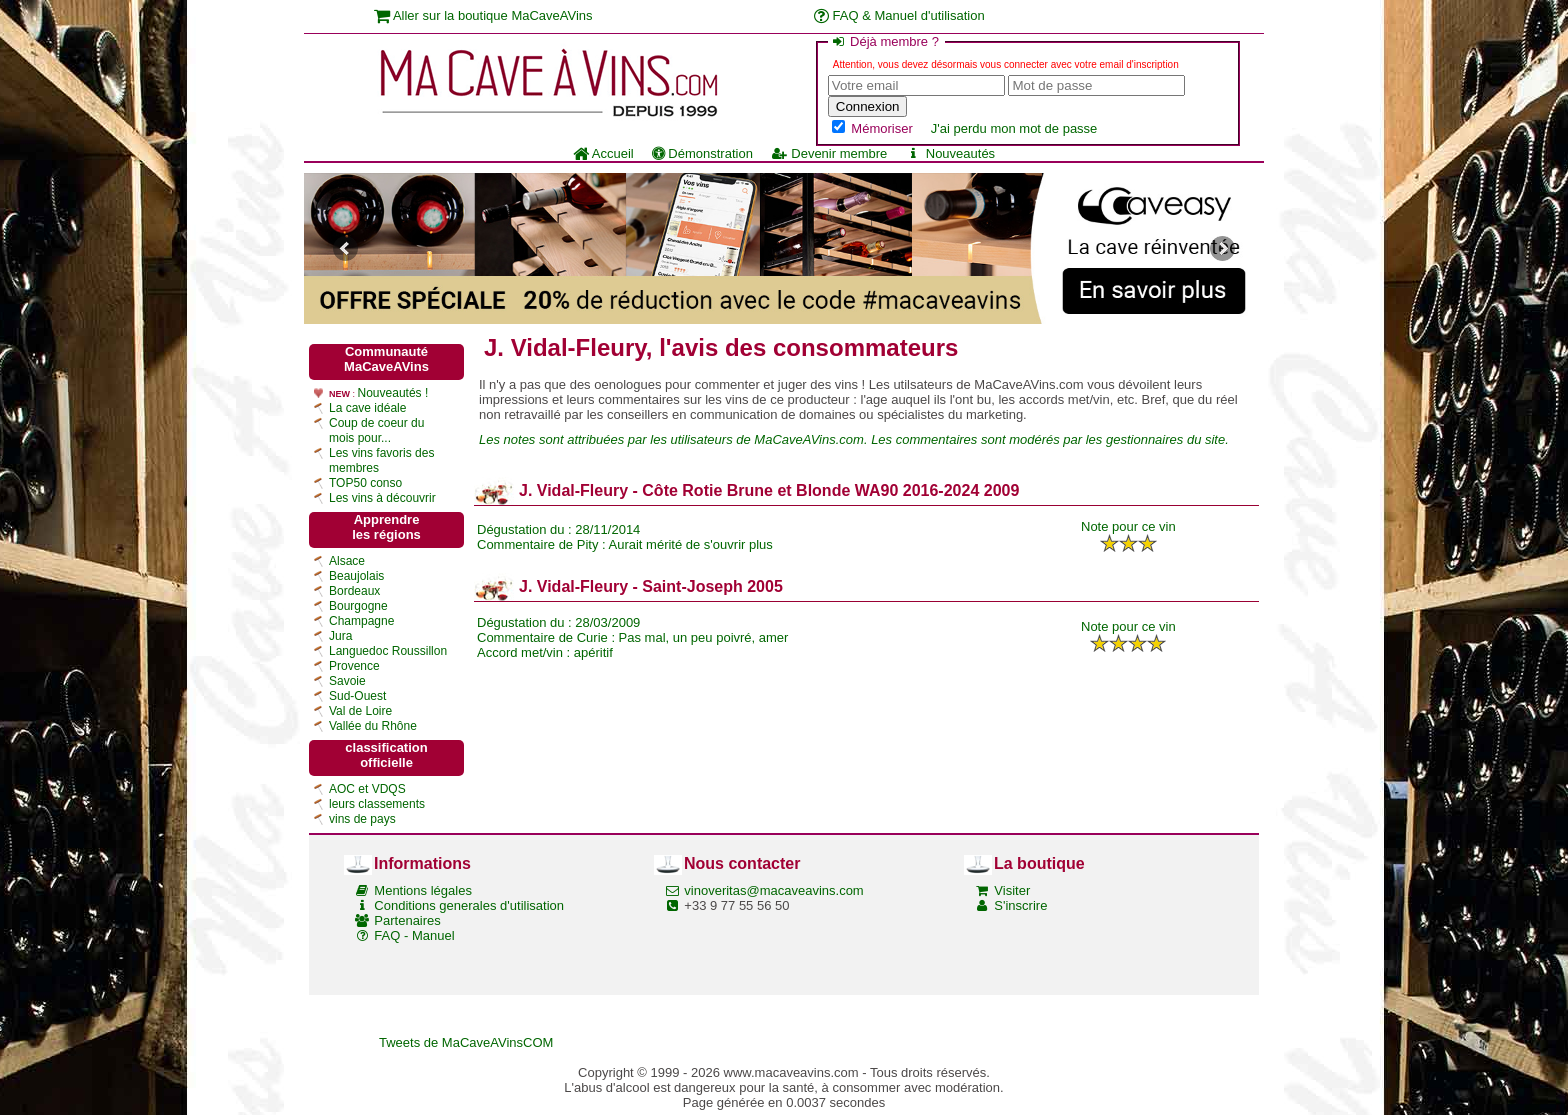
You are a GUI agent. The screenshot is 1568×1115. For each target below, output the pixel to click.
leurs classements (377, 804)
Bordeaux (354, 591)
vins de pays (362, 819)
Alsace (347, 561)
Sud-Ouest (357, 696)
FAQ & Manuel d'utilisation (899, 15)
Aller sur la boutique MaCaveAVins (483, 15)
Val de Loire (360, 711)
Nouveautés (950, 153)
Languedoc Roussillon (388, 651)
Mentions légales (423, 890)
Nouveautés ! (393, 393)
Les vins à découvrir (382, 498)
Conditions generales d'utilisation (469, 905)
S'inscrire (1020, 905)
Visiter (1012, 890)
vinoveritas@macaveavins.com (773, 890)
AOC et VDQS (367, 789)
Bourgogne (358, 606)
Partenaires (407, 920)
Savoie (347, 681)
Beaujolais (356, 576)
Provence (354, 666)
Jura (340, 636)
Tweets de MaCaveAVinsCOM (466, 1042)
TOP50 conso (365, 483)
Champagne (361, 621)
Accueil (603, 153)
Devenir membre (829, 153)
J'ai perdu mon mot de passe (1014, 128)
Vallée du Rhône (373, 726)
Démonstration (702, 153)
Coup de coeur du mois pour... (376, 430)
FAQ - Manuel (414, 935)
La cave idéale (367, 408)
